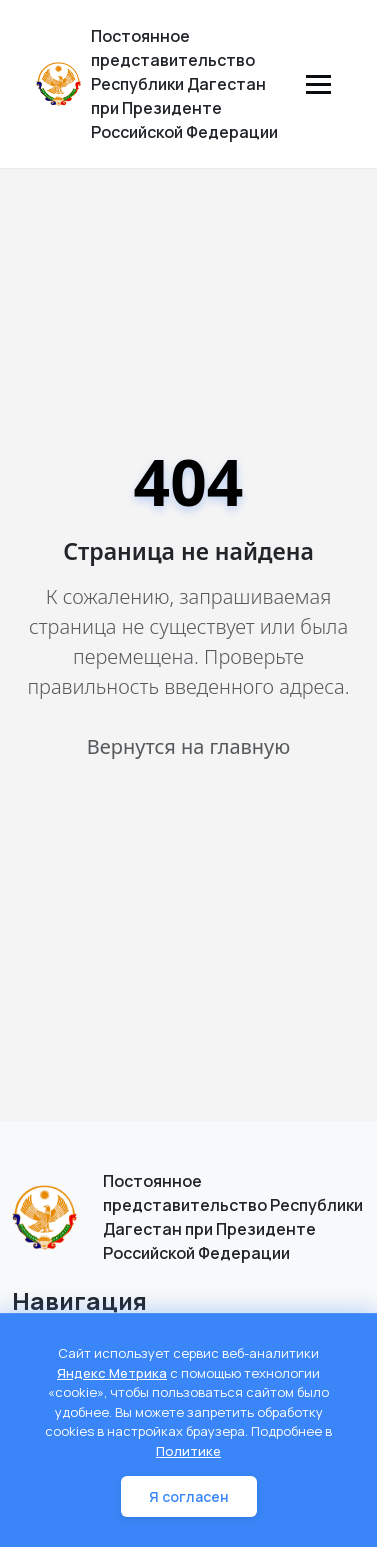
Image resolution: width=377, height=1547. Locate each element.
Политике (188, 1451)
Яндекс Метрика (112, 1373)
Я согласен (189, 1496)
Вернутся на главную (188, 746)
